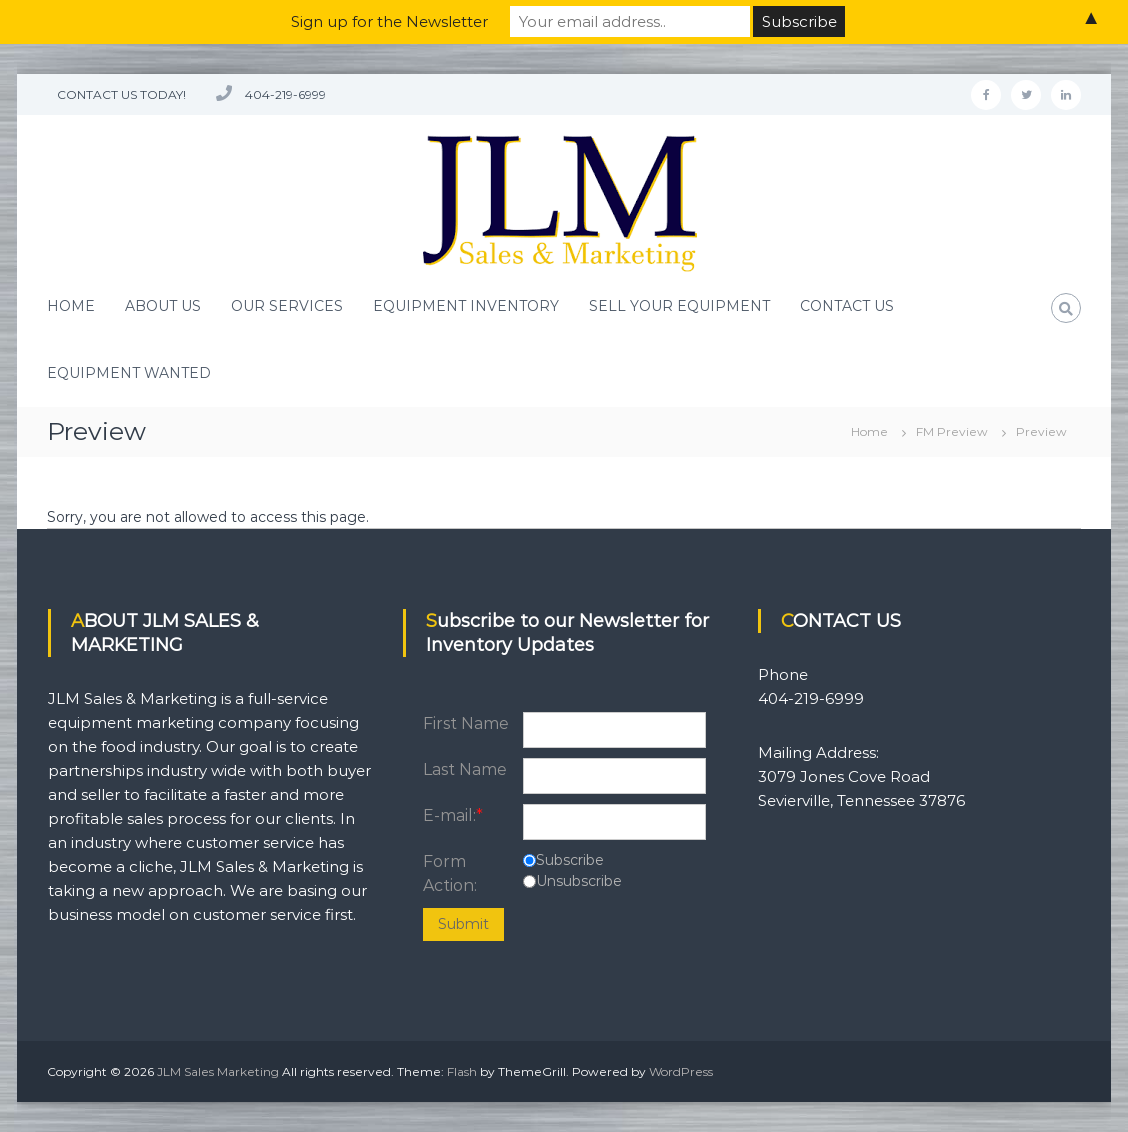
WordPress (681, 1071)
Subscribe (570, 860)
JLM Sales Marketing (218, 1071)
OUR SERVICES (287, 306)
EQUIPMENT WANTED (129, 373)
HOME (71, 306)
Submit (463, 924)
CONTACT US (847, 306)
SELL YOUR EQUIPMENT (679, 306)
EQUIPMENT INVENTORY (466, 306)
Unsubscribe (579, 881)
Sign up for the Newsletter (389, 21)
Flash (462, 1071)
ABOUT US (163, 306)
